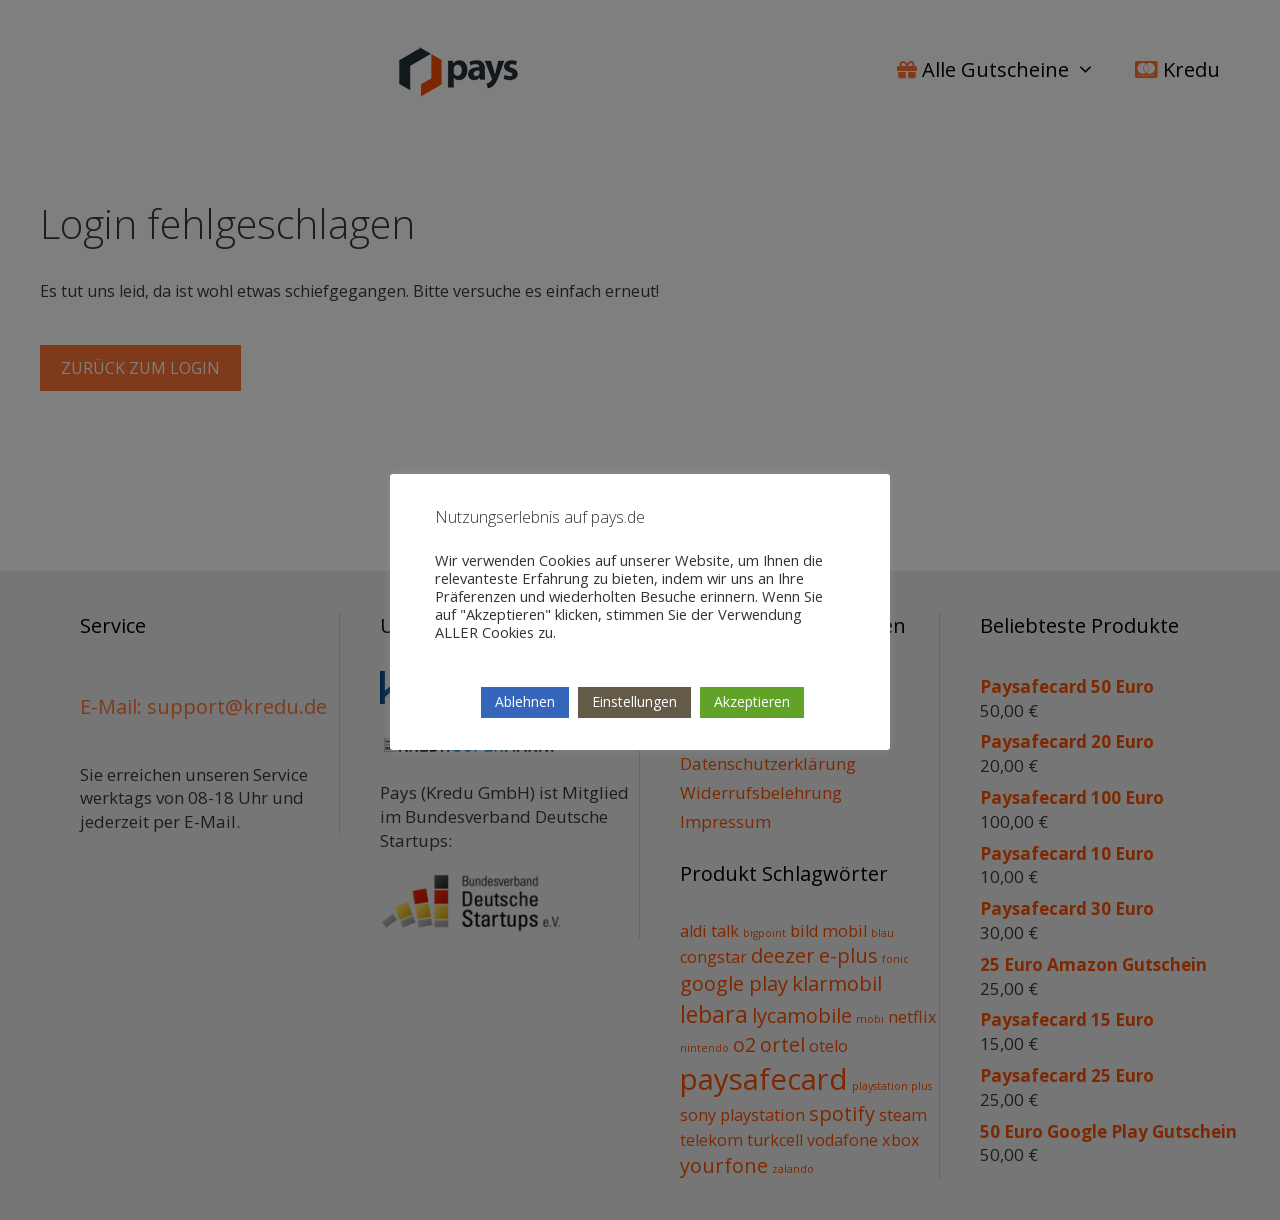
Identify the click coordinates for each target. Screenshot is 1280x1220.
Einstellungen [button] (634, 701)
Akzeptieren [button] (752, 701)
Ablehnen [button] (525, 701)
